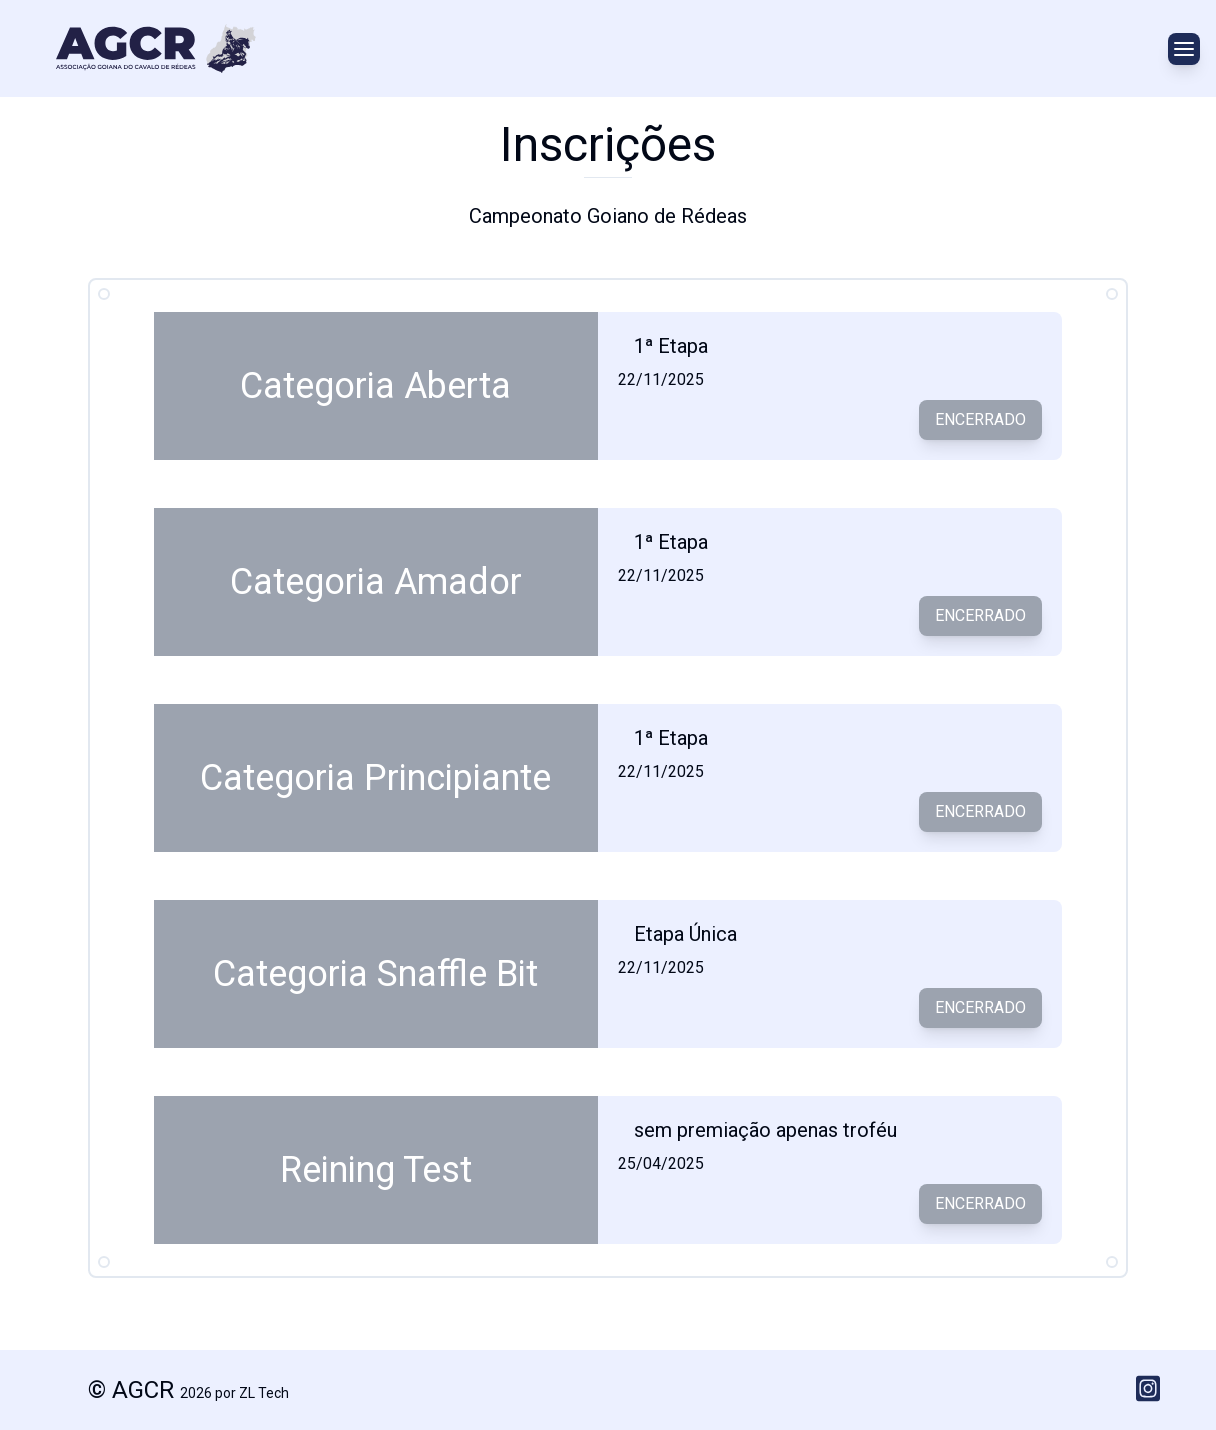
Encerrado (980, 419)
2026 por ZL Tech (234, 1393)
